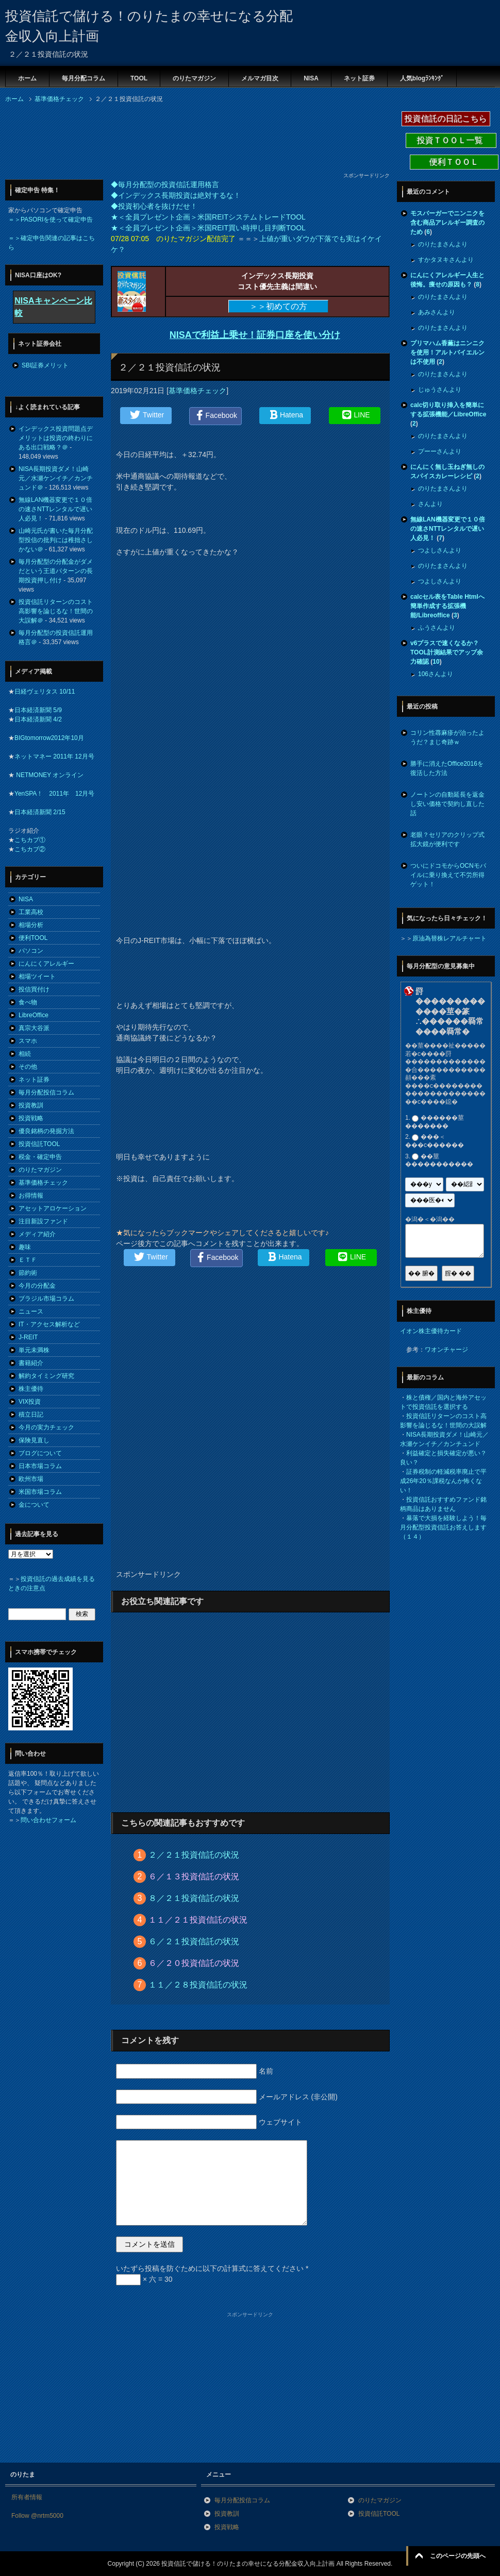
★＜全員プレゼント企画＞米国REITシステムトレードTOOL (208, 217)
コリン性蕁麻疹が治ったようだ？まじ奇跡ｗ (447, 737)
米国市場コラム (40, 1491)
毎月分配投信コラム (46, 1092)
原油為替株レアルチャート (449, 938)
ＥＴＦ (28, 1260)
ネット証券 (359, 78)
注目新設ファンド (43, 1221)
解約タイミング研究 (46, 1375)
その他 (28, 1066)
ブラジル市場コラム (46, 1298)
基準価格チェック (197, 390)
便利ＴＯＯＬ (454, 162)
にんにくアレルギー (46, 963)
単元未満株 (34, 1350)
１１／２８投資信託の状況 (197, 1984)
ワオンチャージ (446, 1349)
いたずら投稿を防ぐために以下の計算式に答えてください (212, 2268)
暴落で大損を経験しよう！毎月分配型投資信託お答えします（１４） (443, 1527)
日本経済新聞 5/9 (38, 710)
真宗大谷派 (34, 1028)
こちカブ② (29, 849)
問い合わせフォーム (48, 1820)
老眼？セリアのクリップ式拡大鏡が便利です (447, 839)
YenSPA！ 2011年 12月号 (54, 793)
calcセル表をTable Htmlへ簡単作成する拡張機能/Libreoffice (447, 606)
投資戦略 (31, 1118)
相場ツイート (37, 976)
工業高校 (31, 912)
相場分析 (31, 925)
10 (435, 661)
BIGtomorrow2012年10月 (49, 738)
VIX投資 (30, 1401)
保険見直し (34, 1440)
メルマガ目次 (259, 78)
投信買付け (34, 989)
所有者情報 (26, 2497)
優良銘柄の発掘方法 (46, 1131)
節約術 (28, 1272)
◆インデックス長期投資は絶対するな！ (176, 195)
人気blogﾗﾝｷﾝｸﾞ (422, 78)
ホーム (27, 78)
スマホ (28, 1041)
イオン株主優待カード (431, 1331)
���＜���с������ (434, 1141)
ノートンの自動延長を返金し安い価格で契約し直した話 (447, 804)
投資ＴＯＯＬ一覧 (451, 140)
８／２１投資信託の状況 (193, 1898)
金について (34, 1504)
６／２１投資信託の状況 (193, 1941)
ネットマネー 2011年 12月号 (54, 756)
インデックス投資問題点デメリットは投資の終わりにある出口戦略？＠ (56, 438)
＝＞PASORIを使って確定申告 (50, 219)
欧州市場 (31, 1479)
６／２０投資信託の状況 (193, 1963)
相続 (25, 1053)
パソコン (31, 950)
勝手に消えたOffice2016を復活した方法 (447, 768)
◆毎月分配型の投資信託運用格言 (165, 184)
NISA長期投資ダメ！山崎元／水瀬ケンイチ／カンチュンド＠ (56, 478)
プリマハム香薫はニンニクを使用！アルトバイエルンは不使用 (447, 352)
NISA (311, 78)
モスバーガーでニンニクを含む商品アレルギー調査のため (447, 222)
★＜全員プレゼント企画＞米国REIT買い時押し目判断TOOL (208, 228)
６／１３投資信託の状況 (193, 1876)
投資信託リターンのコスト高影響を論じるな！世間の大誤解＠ (56, 611)
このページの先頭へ (458, 2556)
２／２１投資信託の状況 (193, 1854)
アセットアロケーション (53, 1208)
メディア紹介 (37, 1234)
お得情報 (31, 1195)
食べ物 (28, 1002)
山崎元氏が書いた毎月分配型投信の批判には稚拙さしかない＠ (56, 540)
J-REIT (28, 1337)
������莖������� (434, 1122)
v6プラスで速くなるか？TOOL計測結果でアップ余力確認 (446, 652)
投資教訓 (31, 1105)
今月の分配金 (37, 1285)
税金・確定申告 (40, 1156)
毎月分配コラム (83, 78)
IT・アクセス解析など (49, 1324)
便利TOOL (33, 937)
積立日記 (31, 1414)
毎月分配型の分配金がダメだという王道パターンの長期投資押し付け (56, 571)
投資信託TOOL (39, 1144)
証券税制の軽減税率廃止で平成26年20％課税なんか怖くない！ (443, 1481)
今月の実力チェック (46, 1427)
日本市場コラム (40, 1466)
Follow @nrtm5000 (37, 2515)
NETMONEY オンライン (49, 775)
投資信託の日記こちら (446, 118)
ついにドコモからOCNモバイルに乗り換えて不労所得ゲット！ (448, 875)
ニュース (31, 1311)
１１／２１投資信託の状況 (197, 1919)
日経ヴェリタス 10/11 (44, 691)
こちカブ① (29, 840)
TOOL (138, 78)
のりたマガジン (194, 78)
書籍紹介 (31, 1363)
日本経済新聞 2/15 (39, 812)
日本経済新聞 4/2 (38, 719)
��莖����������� (439, 1160)
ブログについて (40, 1453)
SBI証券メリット (45, 365)
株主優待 (31, 1388)
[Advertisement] (87, 141)
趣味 (25, 1247)
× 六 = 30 (144, 2279)
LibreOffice (33, 1015)
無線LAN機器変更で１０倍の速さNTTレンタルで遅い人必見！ (55, 509)
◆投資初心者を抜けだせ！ (154, 206)
